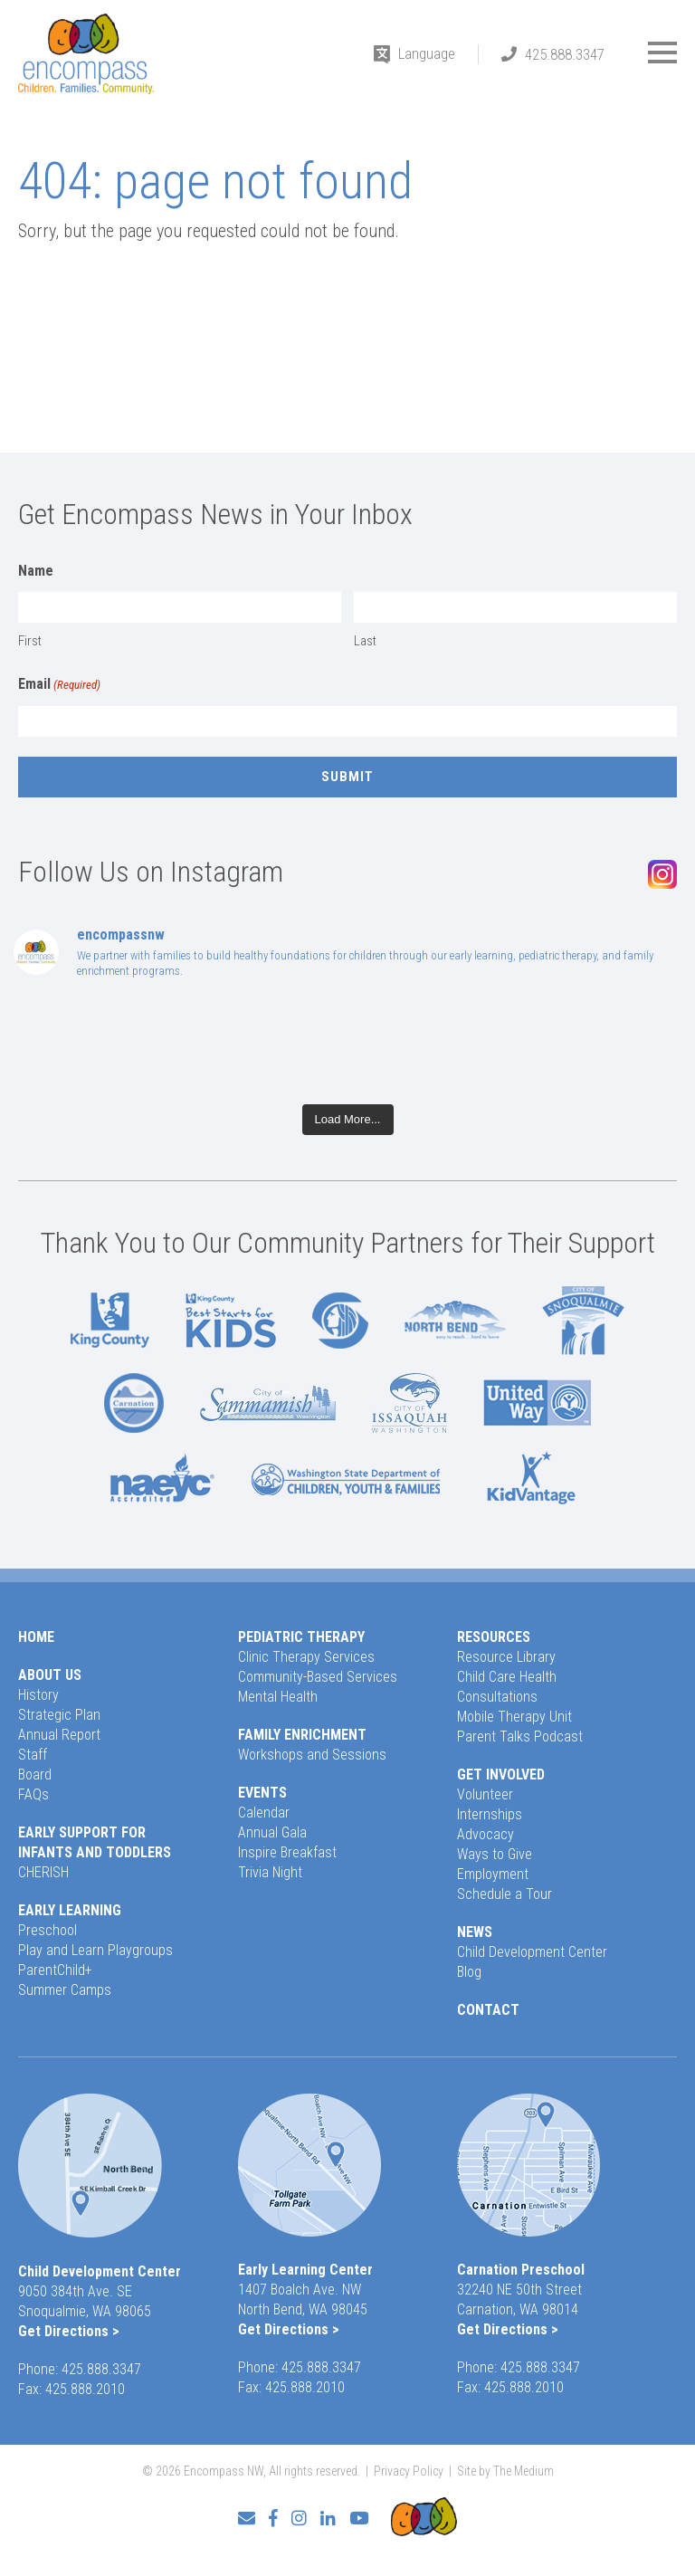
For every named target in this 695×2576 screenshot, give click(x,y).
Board (35, 1774)
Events (262, 1792)
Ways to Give (494, 1854)
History (38, 1694)
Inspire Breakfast (287, 1852)
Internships (489, 1814)
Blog (469, 1971)
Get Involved (501, 1774)
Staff (32, 1754)
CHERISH (43, 1872)
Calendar (264, 1812)
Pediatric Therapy (301, 1637)
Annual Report (59, 1734)
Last (365, 641)
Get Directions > (68, 2331)
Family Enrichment (302, 1734)
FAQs (33, 1794)
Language (426, 53)
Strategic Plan (59, 1714)
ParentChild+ (55, 1970)
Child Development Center (532, 1952)
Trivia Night (270, 1872)
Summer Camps (64, 1990)
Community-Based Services (317, 1676)
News (474, 1932)
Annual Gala (272, 1832)
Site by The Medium (505, 2471)
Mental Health (278, 1696)
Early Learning (69, 1910)
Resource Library (506, 1656)
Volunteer (485, 1794)
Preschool (47, 1930)
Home (36, 1637)
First (30, 641)
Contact (488, 2009)
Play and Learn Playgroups (95, 1950)
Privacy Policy (408, 2471)
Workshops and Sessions (312, 1754)
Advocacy (485, 1834)
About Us (49, 1675)
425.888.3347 (565, 54)
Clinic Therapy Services (306, 1656)
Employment (492, 1874)
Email (59, 685)
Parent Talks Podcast (520, 1736)
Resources (493, 1637)
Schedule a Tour (504, 1894)
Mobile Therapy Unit (514, 1716)
